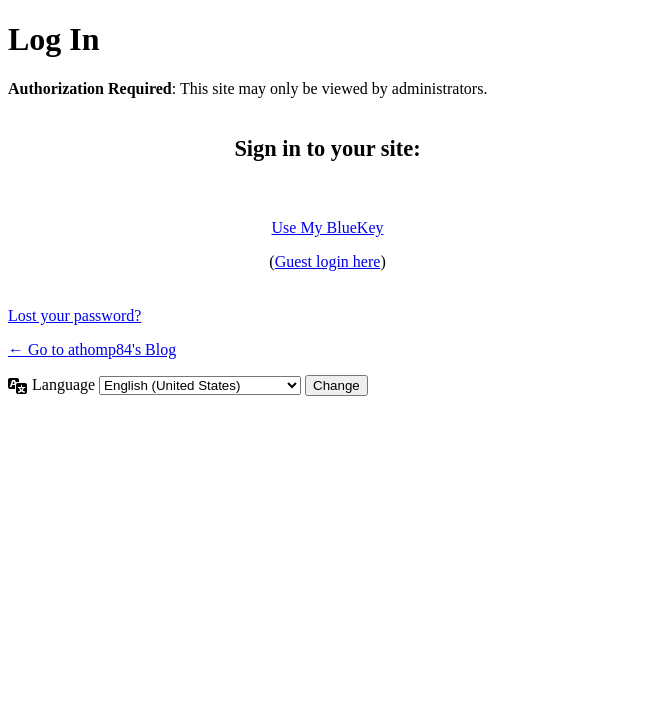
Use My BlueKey (328, 227)
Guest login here (328, 261)
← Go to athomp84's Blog (92, 349)
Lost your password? (74, 315)
